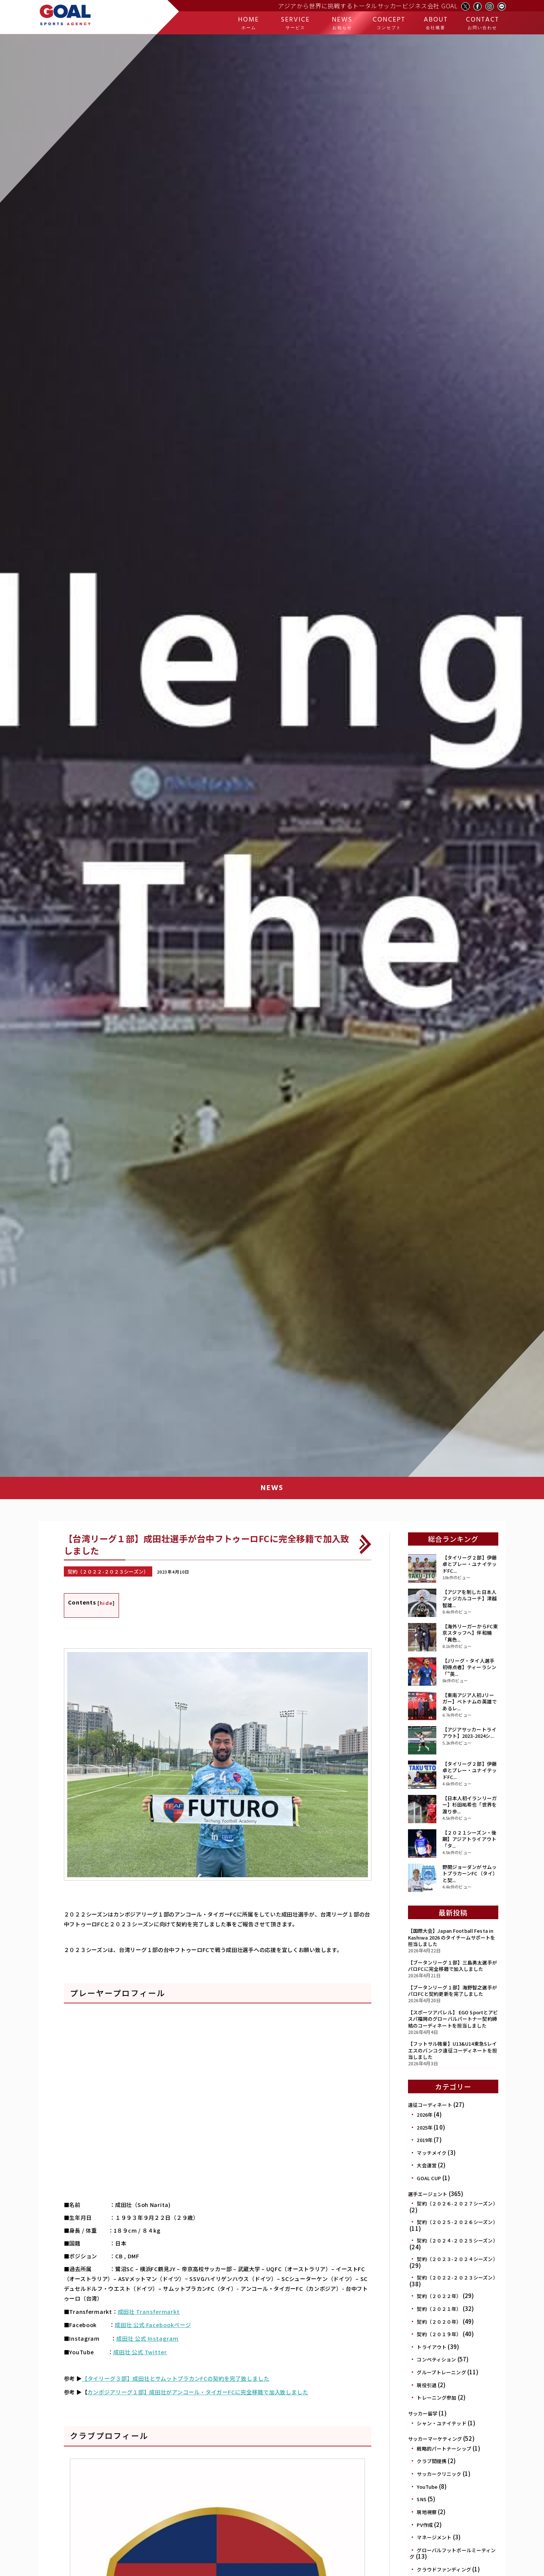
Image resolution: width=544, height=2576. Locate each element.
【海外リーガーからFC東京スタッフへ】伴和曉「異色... (470, 1633)
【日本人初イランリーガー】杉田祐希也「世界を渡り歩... (469, 1805)
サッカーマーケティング (435, 2438)
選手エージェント (428, 2194)
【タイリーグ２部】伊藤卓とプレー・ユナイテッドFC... (469, 1564)
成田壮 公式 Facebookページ (152, 2323)
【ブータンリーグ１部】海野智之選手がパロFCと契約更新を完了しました (452, 1991)
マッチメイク (432, 2152)
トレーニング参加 (436, 2397)
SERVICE (295, 22)
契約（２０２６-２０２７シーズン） (457, 2203)
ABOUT (435, 22)
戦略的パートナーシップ (444, 2448)
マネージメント (434, 2537)
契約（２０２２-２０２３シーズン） (457, 2277)
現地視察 (427, 2512)
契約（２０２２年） (439, 2296)
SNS (421, 2499)
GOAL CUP (429, 2178)
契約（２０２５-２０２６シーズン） (457, 2221)
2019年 (425, 2140)
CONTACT (482, 22)
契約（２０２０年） (439, 2321)
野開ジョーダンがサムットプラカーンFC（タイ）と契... (470, 1873)
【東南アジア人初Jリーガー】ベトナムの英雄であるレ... (469, 1701)
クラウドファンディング (444, 2569)
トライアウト (432, 2347)
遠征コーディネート (430, 2104)
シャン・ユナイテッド (441, 2423)
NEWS (342, 22)
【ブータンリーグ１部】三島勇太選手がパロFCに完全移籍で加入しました (452, 1966)
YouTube (427, 2486)
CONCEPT (389, 22)
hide (106, 1602)
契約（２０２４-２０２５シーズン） (457, 2240)
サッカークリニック (439, 2473)
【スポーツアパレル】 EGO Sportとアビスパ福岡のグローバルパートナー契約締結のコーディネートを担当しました (453, 2019)
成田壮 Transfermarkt (148, 2310)
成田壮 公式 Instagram (147, 2336)
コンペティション (436, 2359)
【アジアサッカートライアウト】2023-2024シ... (469, 1733)
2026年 (425, 2114)
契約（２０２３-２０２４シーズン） (457, 2258)
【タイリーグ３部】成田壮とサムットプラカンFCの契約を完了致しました (174, 2374)
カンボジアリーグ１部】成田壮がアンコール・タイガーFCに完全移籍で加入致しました (196, 2387)
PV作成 (425, 2524)
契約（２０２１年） (439, 2308)
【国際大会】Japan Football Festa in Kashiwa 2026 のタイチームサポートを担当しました (452, 1937)
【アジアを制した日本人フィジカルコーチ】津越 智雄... (469, 1598)
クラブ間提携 (432, 2461)
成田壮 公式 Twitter (139, 2349)
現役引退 (427, 2385)
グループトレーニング (441, 2372)
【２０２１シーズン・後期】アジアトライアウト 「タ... (469, 1839)
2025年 (425, 2127)
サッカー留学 (423, 2413)
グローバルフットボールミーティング (453, 2554)
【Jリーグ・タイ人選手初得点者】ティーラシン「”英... (469, 1667)
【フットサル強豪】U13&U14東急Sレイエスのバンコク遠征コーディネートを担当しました (452, 2050)
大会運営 (427, 2165)
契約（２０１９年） (439, 2334)
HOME (248, 22)
